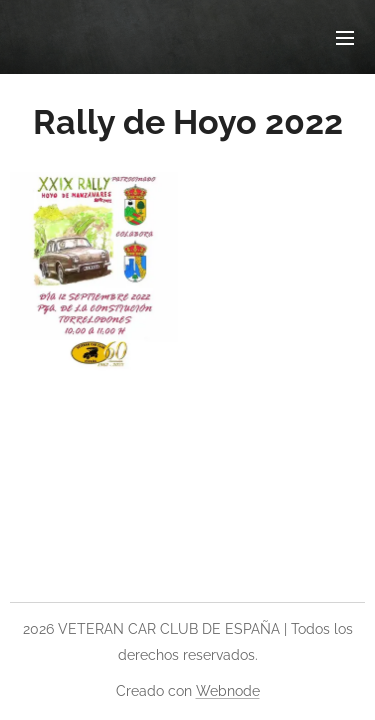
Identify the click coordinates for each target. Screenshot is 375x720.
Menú (345, 38)
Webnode (228, 691)
